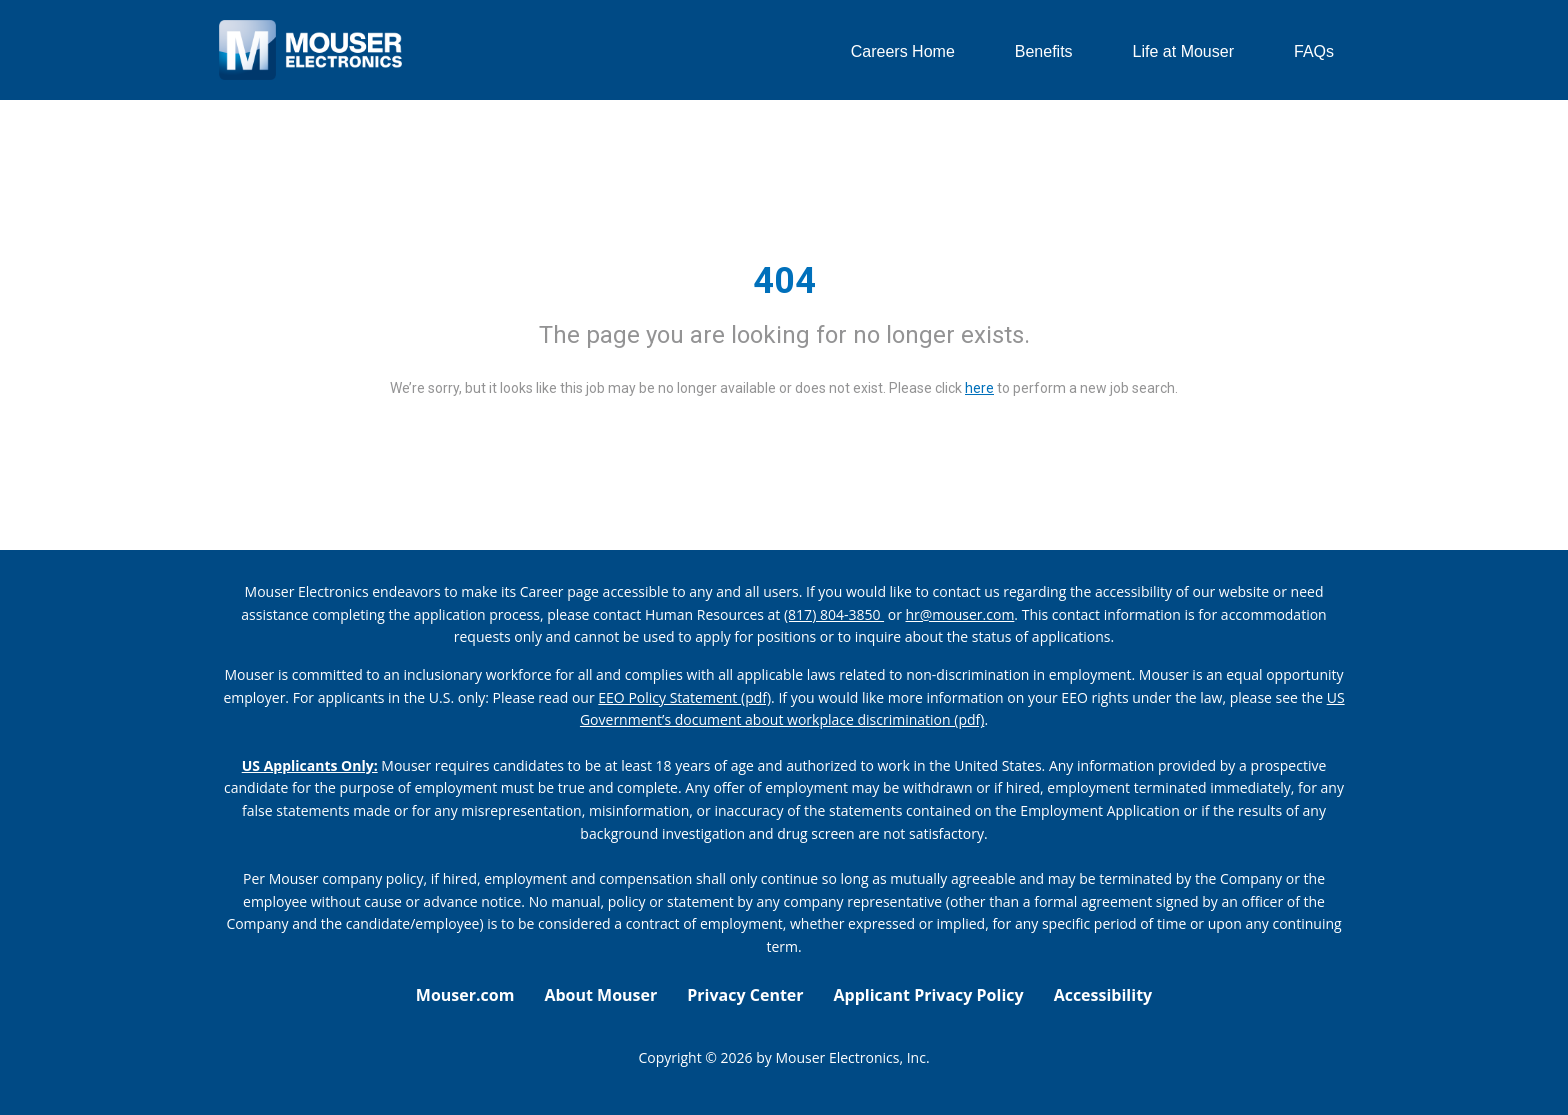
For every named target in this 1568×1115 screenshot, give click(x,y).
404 (784, 281)
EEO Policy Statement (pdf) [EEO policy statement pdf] (684, 697)
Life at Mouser (1183, 51)
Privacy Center (745, 995)
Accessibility (1103, 995)
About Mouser (600, 995)
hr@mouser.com (960, 614)
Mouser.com (465, 995)
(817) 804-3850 (834, 614)
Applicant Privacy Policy (929, 995)
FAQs (1314, 51)
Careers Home (903, 51)
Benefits (1044, 51)
